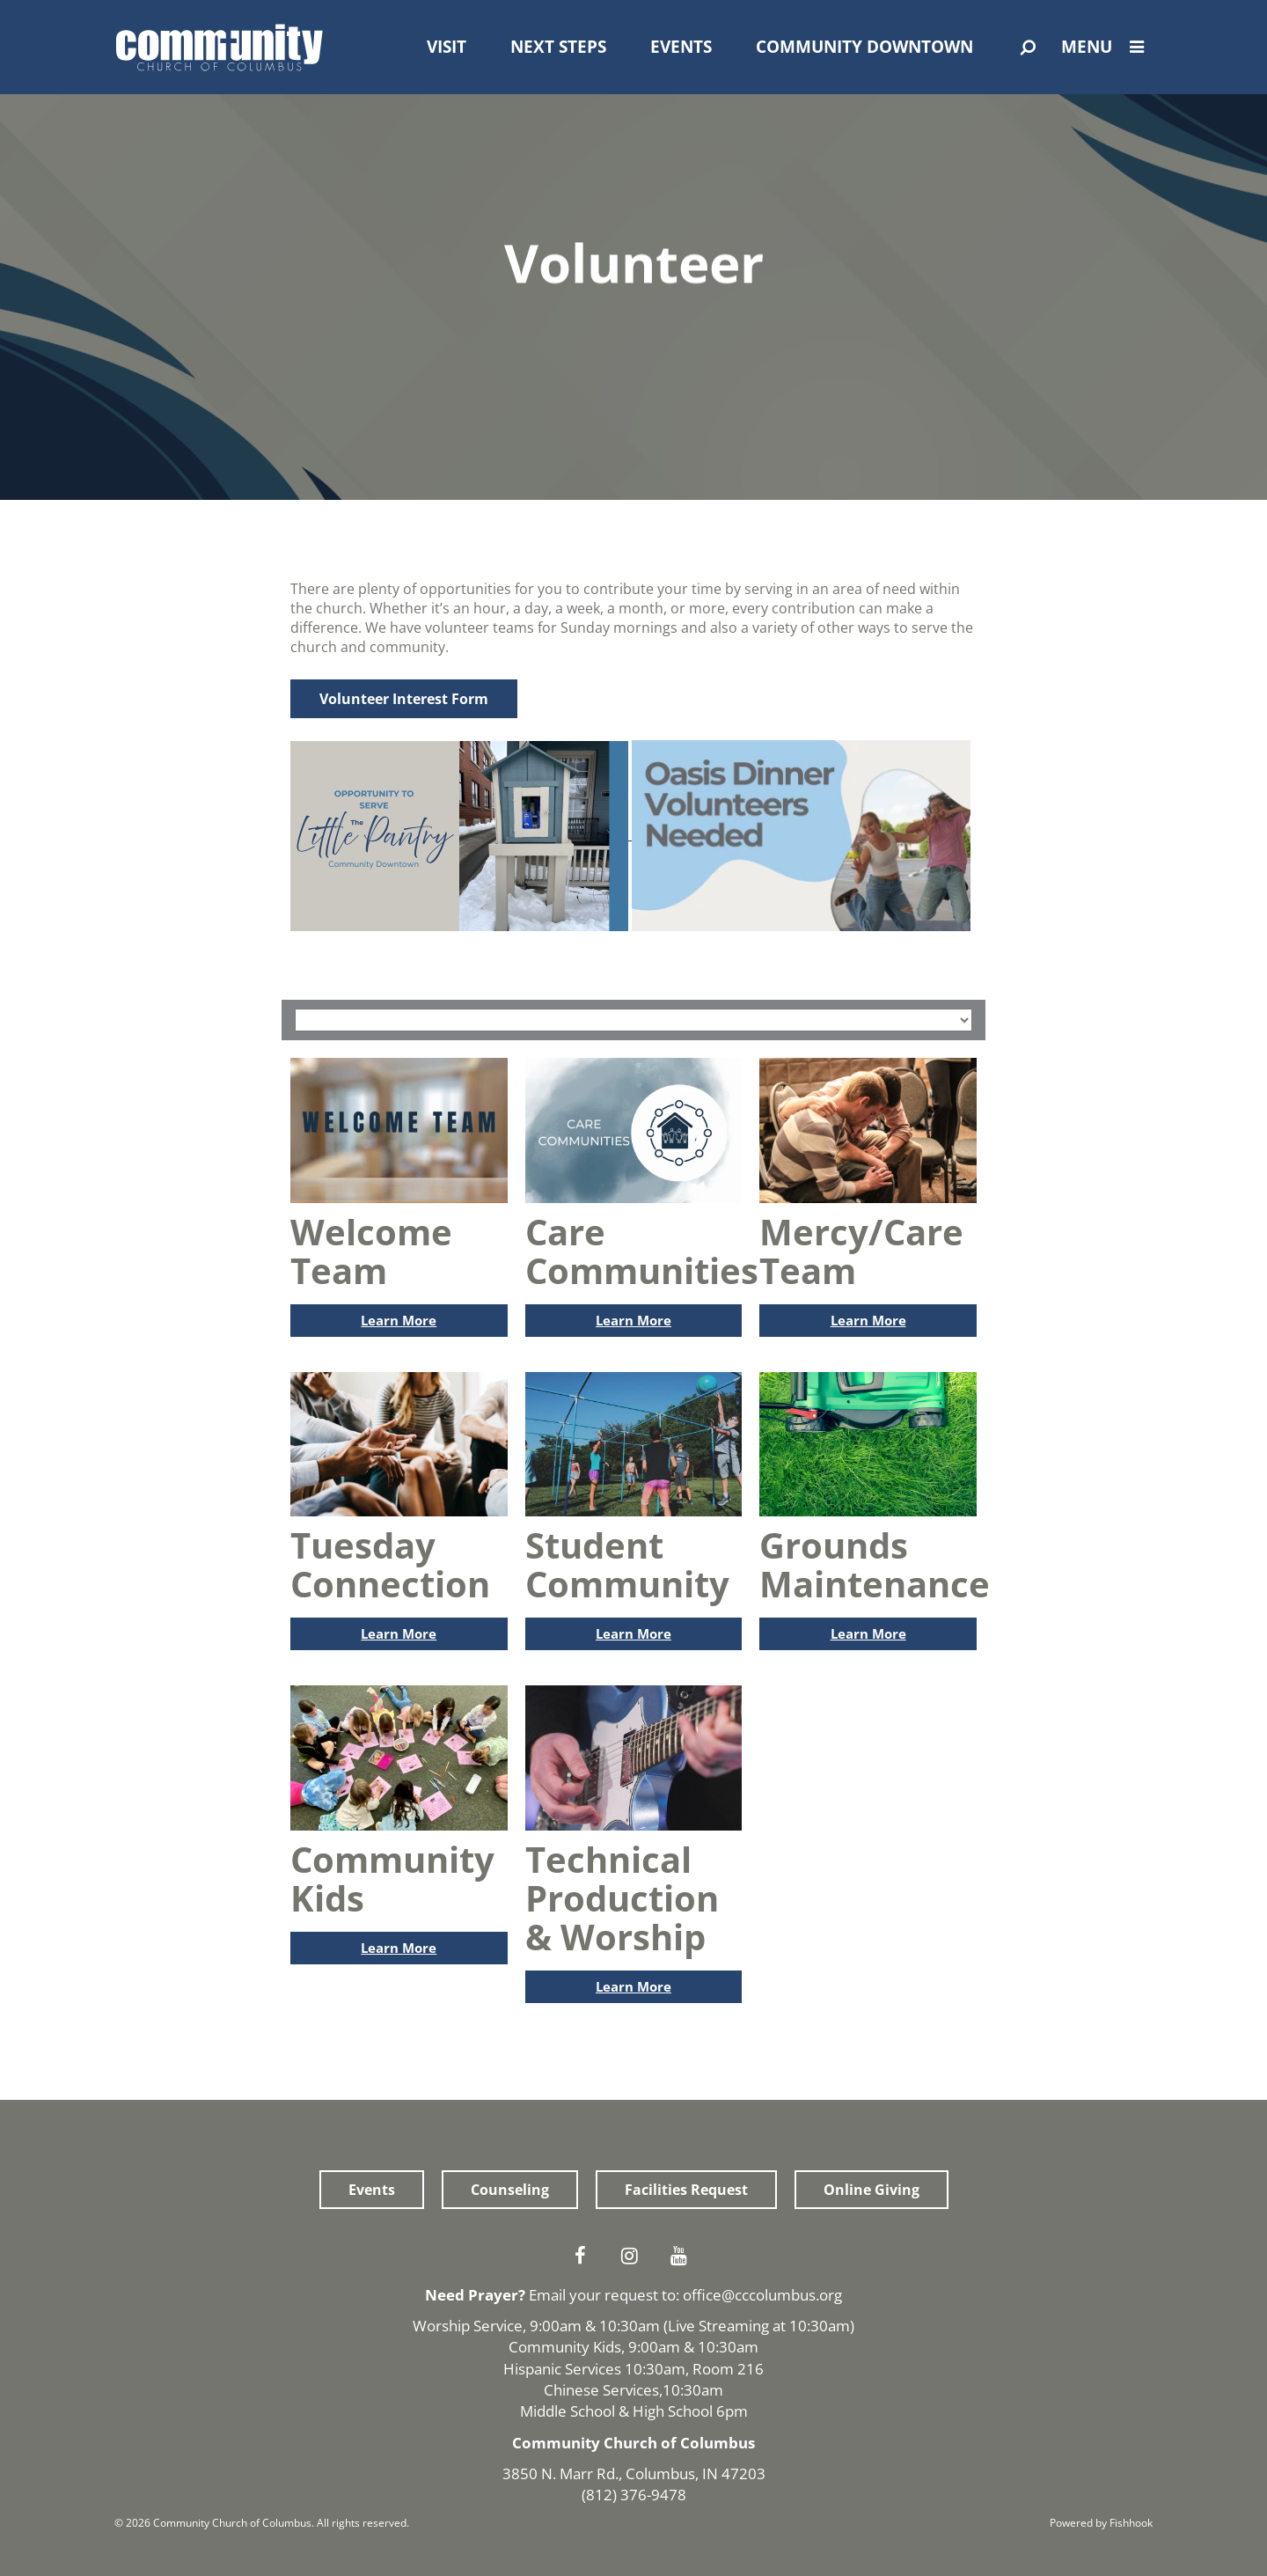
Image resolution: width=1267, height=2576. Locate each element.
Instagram (633, 2255)
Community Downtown (864, 46)
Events (681, 46)
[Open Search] (1028, 47)
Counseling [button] (510, 2189)
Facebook (584, 2255)
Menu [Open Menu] (1107, 46)
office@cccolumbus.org (762, 2295)
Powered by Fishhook (1101, 2522)
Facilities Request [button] (686, 2189)
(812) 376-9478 (634, 2494)
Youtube (682, 2255)
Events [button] (371, 2189)
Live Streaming (718, 2325)
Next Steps (558, 46)
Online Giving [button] (871, 2189)
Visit (446, 46)
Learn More (398, 1320)
